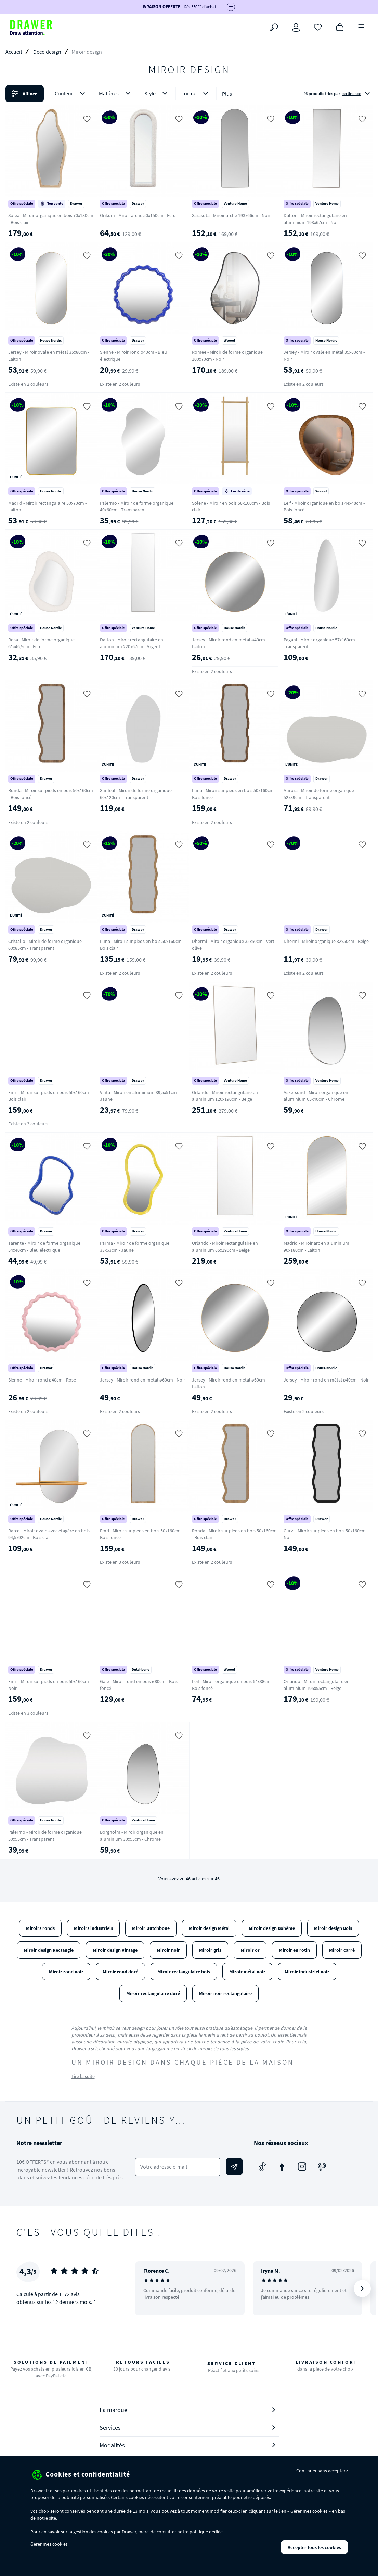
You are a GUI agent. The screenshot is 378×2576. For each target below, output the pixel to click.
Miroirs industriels (93, 1928)
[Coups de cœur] (318, 27)
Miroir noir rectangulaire (225, 1993)
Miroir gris (210, 1950)
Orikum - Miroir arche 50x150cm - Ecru (138, 215)
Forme (196, 93)
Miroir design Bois (333, 1928)
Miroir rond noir (66, 1971)
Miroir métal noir (247, 1971)
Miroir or (250, 1950)
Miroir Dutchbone (151, 1928)
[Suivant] (362, 2288)
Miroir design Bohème (272, 1928)
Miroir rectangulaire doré (153, 1993)
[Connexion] (296, 27)
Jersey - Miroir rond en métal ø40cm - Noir (326, 1380)
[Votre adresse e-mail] (177, 2167)
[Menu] (362, 27)
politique (199, 2531)
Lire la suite (83, 2076)
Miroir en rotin (294, 1950)
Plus (227, 93)
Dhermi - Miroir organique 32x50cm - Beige (326, 941)
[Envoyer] (234, 2166)
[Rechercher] (274, 27)
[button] (189, 93)
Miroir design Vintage (115, 1950)
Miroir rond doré (120, 1971)
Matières (116, 93)
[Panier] (340, 27)
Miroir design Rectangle (49, 1950)
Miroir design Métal (209, 1928)
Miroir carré (342, 1950)
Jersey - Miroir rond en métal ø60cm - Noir (142, 1380)
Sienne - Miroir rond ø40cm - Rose (42, 1380)
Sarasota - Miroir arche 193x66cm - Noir (231, 215)
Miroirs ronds (40, 1928)
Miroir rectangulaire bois (183, 1971)
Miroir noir (168, 1950)
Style (157, 93)
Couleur (71, 93)
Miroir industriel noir (307, 1971)
